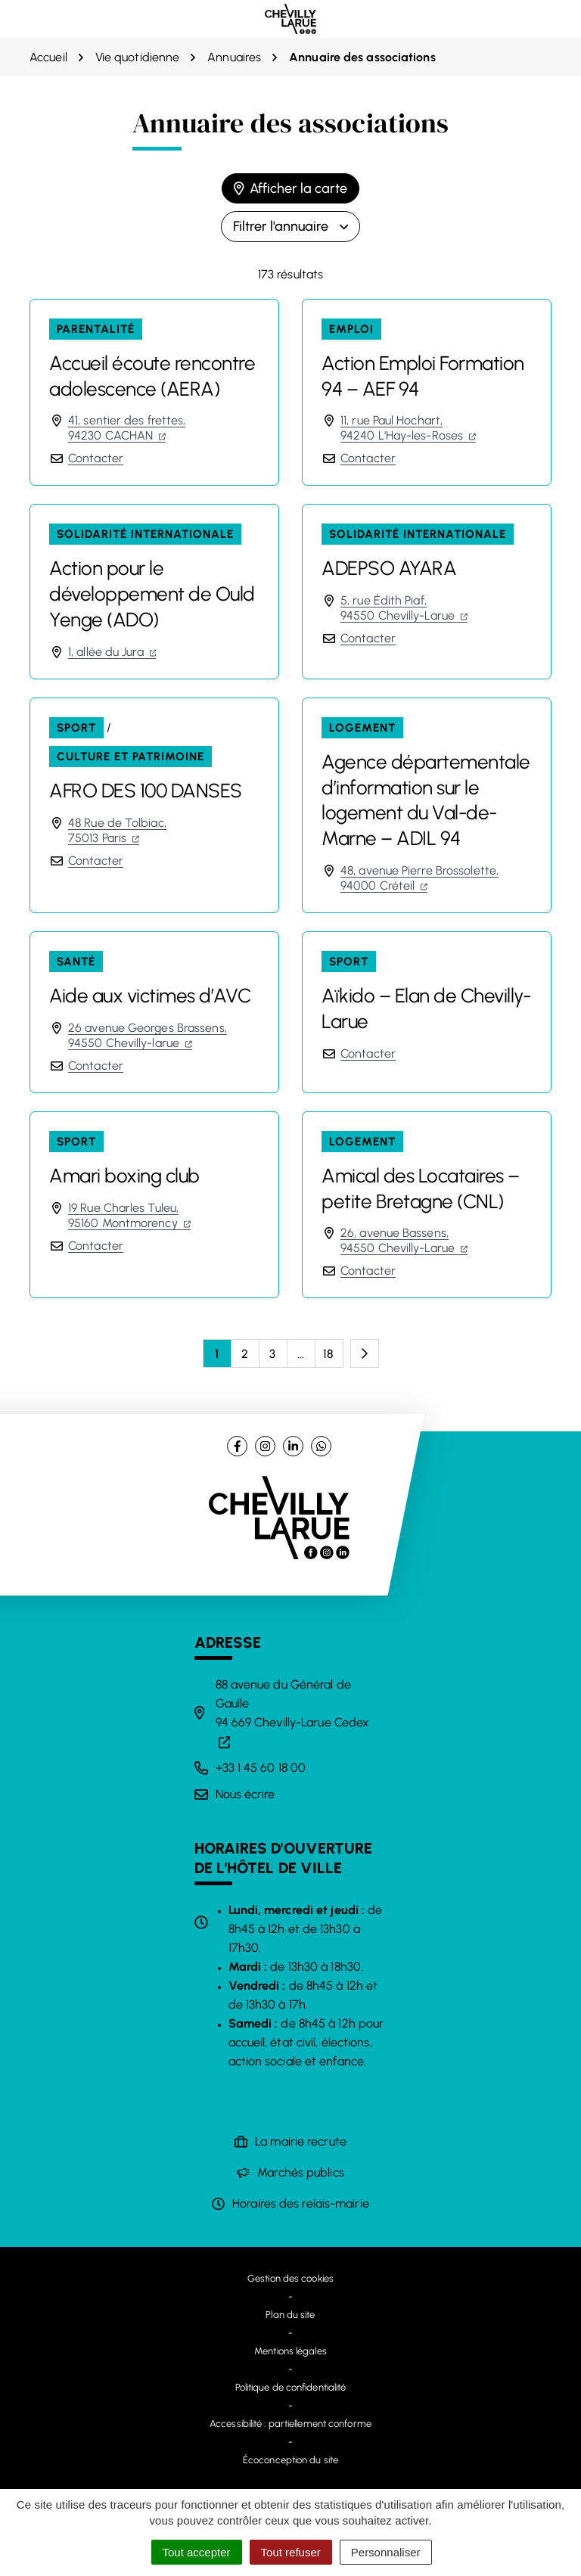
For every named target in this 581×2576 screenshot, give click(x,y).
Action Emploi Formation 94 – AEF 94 (423, 376)
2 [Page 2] (244, 1354)
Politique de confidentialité (290, 2387)
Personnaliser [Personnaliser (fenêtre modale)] (386, 2552)
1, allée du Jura (112, 652)
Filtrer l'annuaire (290, 226)
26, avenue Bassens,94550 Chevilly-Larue (404, 1240)
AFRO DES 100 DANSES (145, 790)
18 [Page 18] (328, 1354)
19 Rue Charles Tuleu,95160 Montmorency (129, 1215)
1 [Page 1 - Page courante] (217, 1354)
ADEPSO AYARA (389, 568)
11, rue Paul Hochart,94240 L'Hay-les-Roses (408, 428)
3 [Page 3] (272, 1354)
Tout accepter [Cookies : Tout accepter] (197, 2552)
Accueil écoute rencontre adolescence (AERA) (152, 376)
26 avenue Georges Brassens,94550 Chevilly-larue (147, 1035)
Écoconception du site (290, 2460)
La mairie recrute (300, 2141)
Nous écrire (245, 1794)
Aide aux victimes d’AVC (150, 995)
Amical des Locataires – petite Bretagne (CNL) (421, 1188)
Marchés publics (300, 2172)
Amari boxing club (124, 1176)
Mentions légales (290, 2351)
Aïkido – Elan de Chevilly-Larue (426, 1008)
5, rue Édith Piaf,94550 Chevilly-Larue (404, 608)
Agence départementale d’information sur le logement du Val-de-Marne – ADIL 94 (426, 800)
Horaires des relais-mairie (300, 2203)
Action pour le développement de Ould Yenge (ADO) (152, 594)
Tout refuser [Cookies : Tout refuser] (291, 2552)
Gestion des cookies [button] (290, 2278)
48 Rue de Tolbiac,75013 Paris (117, 830)
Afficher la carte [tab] (290, 188)
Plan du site (290, 2314)
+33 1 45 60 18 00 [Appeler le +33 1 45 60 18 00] (261, 1767)
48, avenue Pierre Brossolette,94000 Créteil (419, 878)
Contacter (95, 458)
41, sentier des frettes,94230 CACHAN (126, 428)
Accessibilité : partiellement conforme (290, 2423)
